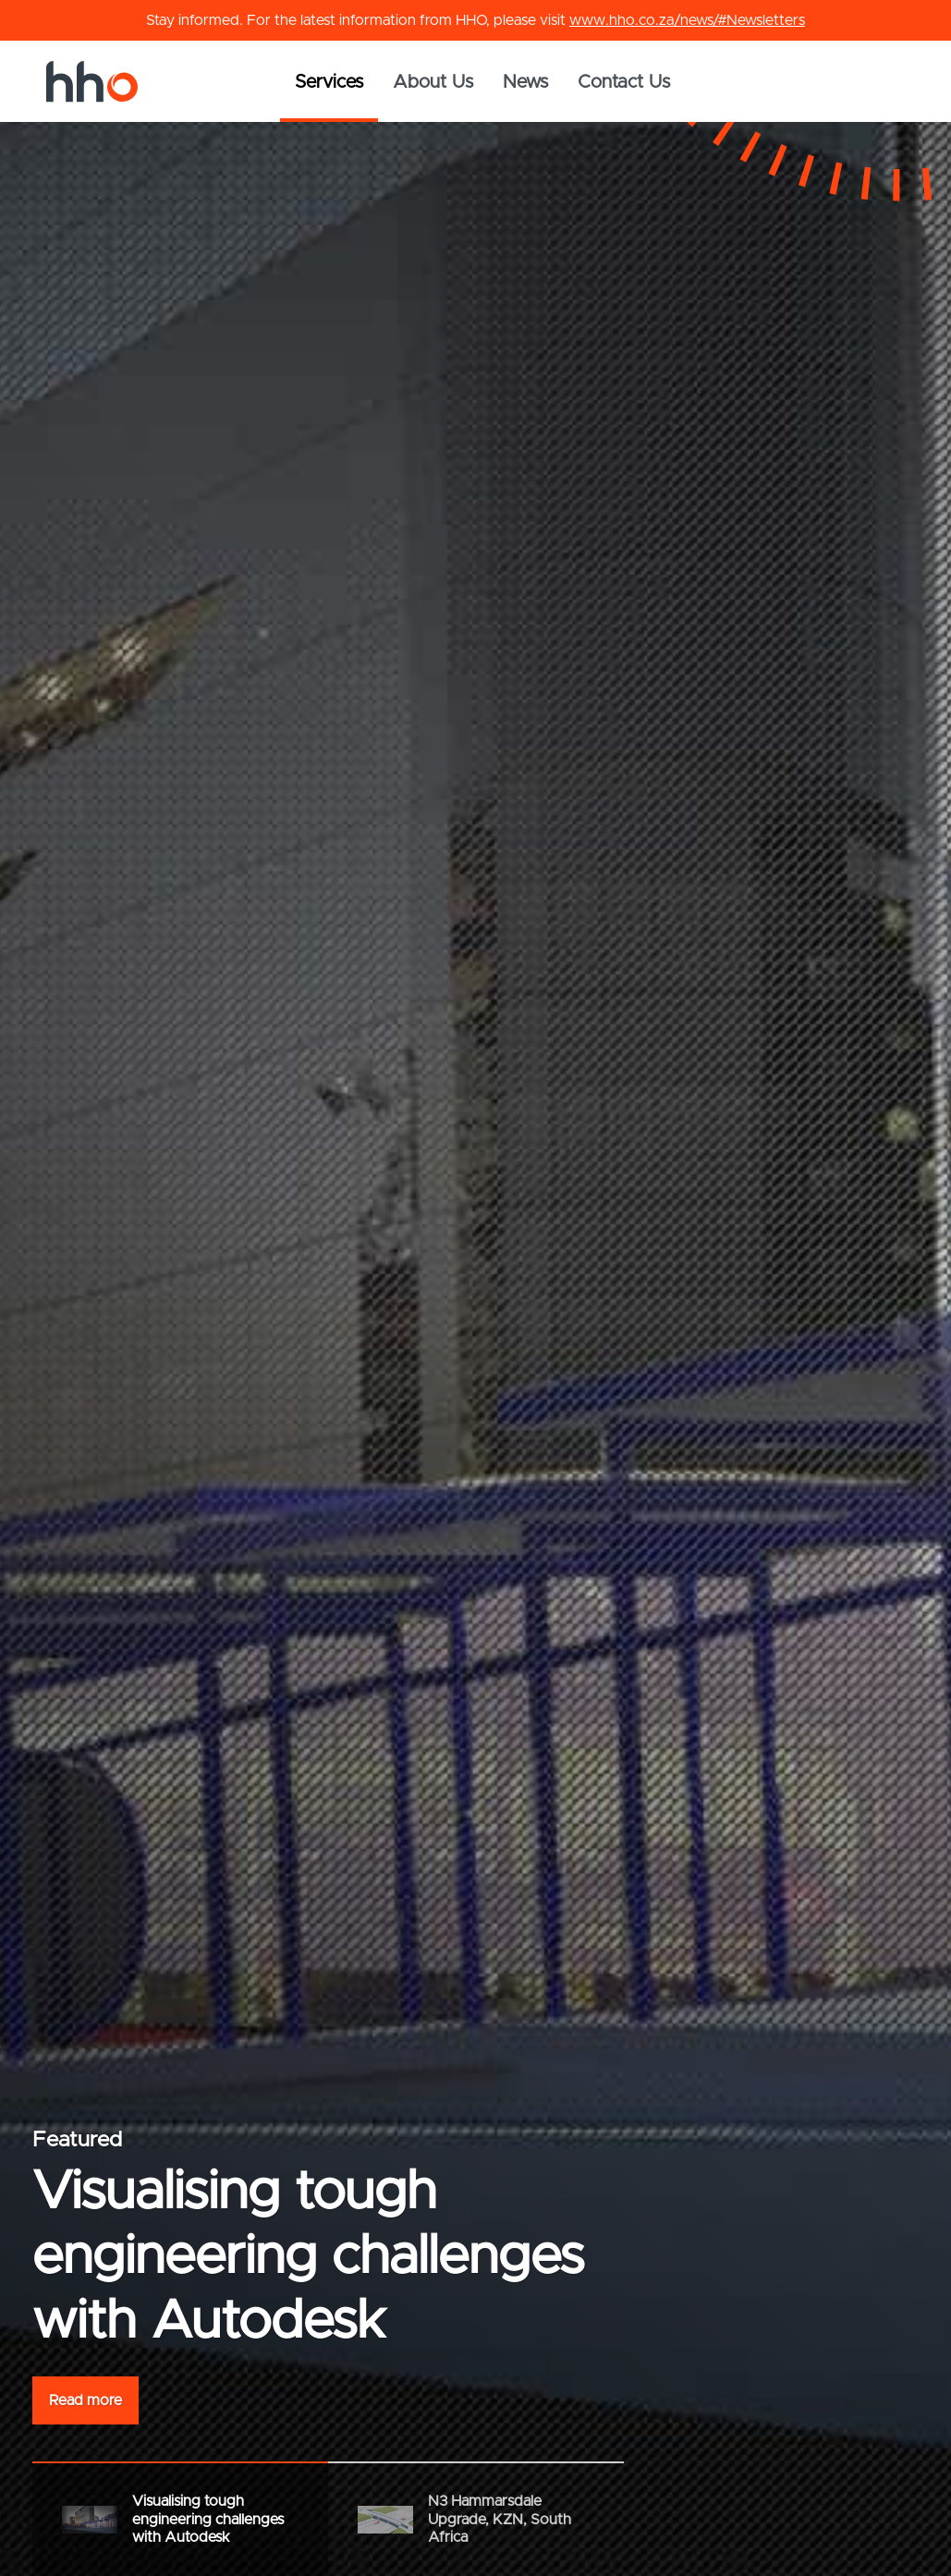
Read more (85, 2400)
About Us (433, 82)
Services (329, 82)
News (525, 82)
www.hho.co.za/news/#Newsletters (687, 20)
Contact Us (624, 82)
